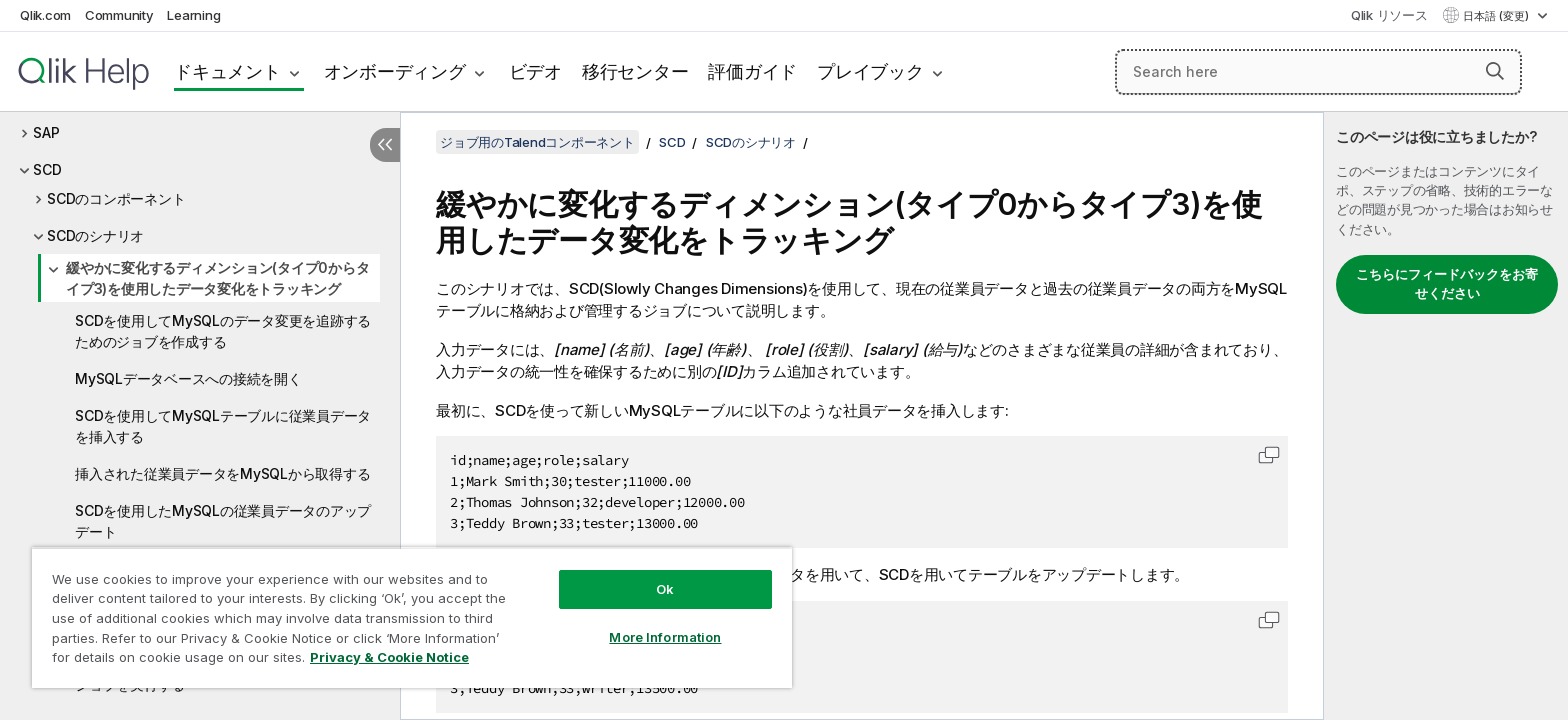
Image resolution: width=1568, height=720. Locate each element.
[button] (1495, 71)
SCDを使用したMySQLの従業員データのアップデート (223, 521)
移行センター (635, 71)
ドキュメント (227, 71)
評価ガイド (752, 71)
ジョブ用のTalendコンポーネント (537, 142)
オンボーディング (395, 71)
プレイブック (870, 71)
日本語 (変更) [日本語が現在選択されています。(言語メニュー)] (1497, 16)
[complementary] (1446, 416)
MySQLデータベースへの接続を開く (188, 378)
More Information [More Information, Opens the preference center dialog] (665, 637)
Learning (193, 15)
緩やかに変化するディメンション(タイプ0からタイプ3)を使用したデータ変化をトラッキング (217, 278)
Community (119, 15)
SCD (47, 169)
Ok (665, 589)
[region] (412, 617)
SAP (46, 132)
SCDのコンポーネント (116, 198)
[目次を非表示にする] (385, 145)
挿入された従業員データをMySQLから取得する (222, 473)
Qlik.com (45, 15)
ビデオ (535, 71)
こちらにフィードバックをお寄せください (1447, 284)
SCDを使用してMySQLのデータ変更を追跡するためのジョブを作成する (223, 331)
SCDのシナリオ (95, 235)
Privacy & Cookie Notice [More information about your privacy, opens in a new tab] (389, 657)
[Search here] (1318, 72)
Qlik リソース (1389, 15)
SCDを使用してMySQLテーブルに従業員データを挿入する (223, 426)
